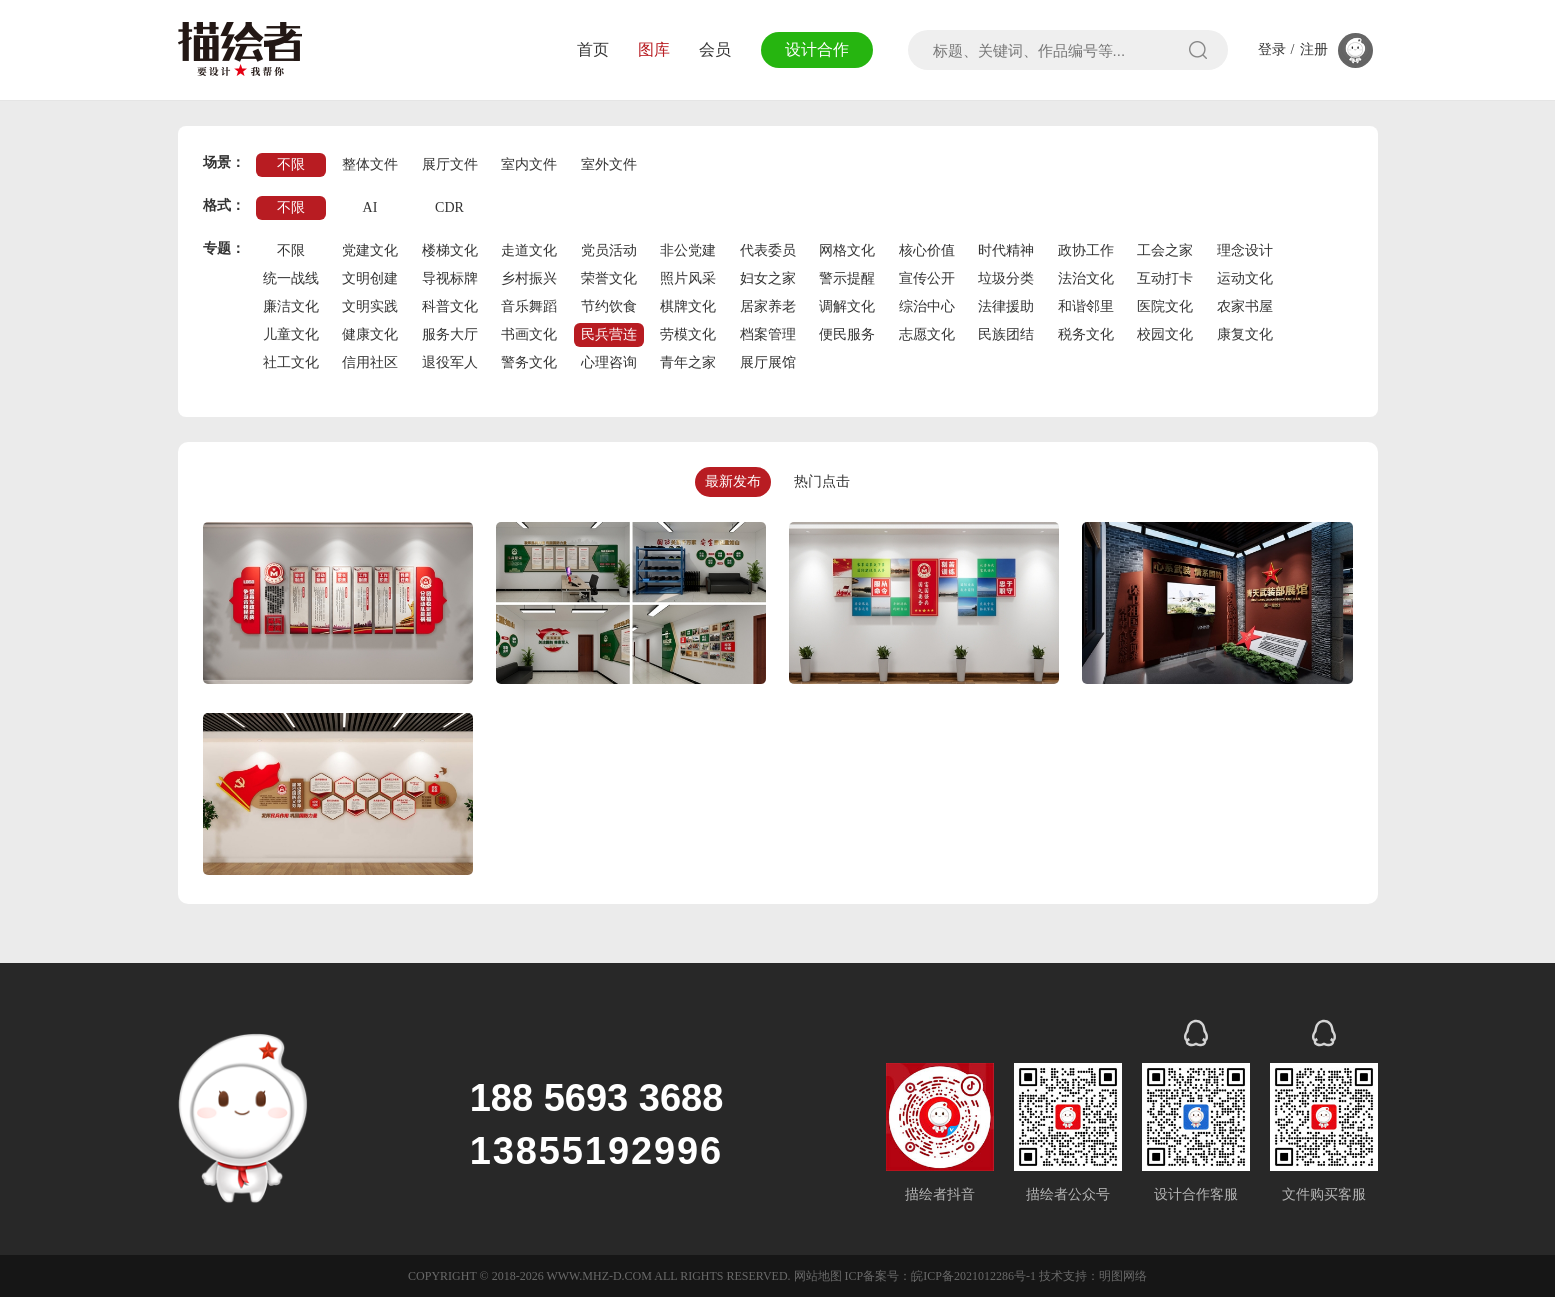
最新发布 (733, 481)
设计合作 (817, 49)
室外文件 (609, 164)
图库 (654, 49)
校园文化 (1165, 334)
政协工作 (1086, 250)
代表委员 (768, 250)
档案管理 (768, 334)
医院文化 (1165, 306)
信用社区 (370, 362)
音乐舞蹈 (529, 306)
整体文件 (370, 164)
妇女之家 (768, 278)
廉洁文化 (291, 306)
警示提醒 (847, 278)
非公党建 (688, 250)
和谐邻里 (1086, 306)
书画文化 (529, 334)
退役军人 (450, 362)
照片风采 (688, 278)
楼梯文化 (450, 250)
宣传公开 (927, 278)
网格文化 (847, 250)
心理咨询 (609, 362)
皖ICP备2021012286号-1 (973, 1276)
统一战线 (291, 278)
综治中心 (927, 306)
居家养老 (768, 306)
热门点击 (822, 481)
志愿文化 (927, 334)
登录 (1272, 50)
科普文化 (450, 306)
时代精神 (1006, 250)
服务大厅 (450, 334)
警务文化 (529, 362)
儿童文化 (291, 334)
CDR (449, 207)
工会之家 (1165, 250)
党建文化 (370, 250)
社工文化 (291, 362)
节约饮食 (609, 306)
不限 (291, 164)
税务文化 (1086, 334)
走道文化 (529, 250)
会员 (715, 49)
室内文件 (529, 164)
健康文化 (370, 334)
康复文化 (1245, 334)
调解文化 (847, 306)
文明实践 (370, 306)
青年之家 (688, 362)
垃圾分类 (1006, 278)
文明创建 (370, 278)
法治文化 (1086, 278)
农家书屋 (1245, 306)
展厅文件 (450, 164)
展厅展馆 (768, 362)
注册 (1314, 50)
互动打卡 (1165, 278)
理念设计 (1245, 250)
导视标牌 (450, 278)
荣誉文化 (609, 278)
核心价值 (927, 250)
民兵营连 (609, 334)
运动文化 (1245, 278)
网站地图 (818, 1276)
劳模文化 (688, 334)
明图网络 (1123, 1276)
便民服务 (847, 334)
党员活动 (609, 250)
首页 (593, 49)
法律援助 (1006, 306)
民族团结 (1006, 334)
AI (370, 207)
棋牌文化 (688, 306)
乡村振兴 (529, 278)
